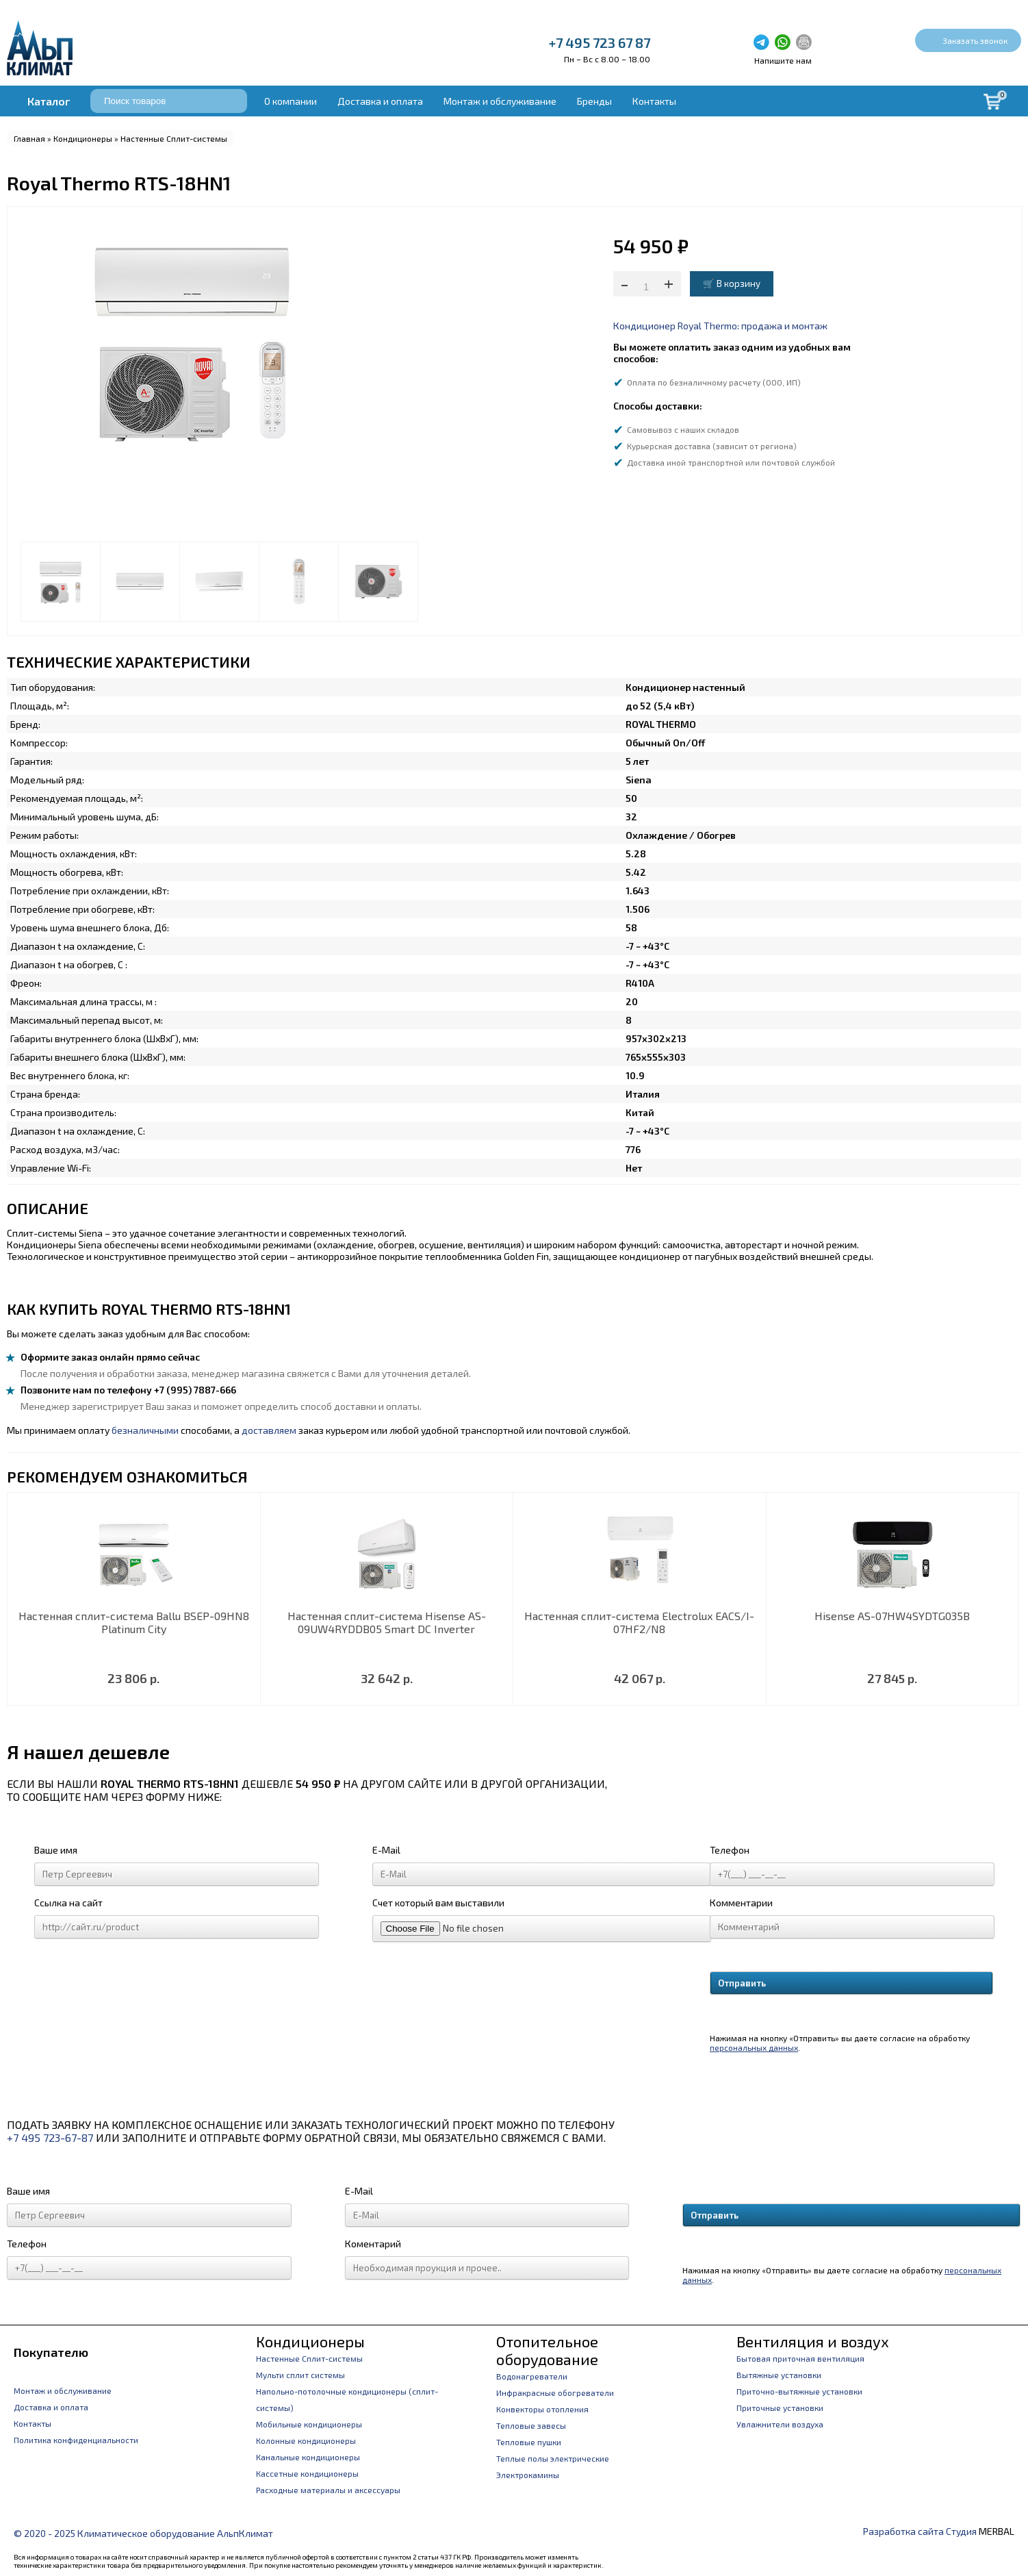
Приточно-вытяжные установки (799, 2391)
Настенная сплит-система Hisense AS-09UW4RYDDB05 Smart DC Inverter (386, 1622)
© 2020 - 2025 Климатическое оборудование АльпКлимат (143, 2533)
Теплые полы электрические (552, 2458)
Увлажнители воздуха (779, 2424)
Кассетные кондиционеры (307, 2473)
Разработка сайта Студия (920, 2531)
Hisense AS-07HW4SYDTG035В (892, 1615)
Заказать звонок (974, 40)
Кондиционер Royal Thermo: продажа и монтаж (720, 325)
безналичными (145, 1430)
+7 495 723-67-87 (50, 2137)
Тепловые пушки (528, 2442)
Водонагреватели (531, 2376)
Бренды (594, 101)
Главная (29, 138)
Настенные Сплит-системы (173, 138)
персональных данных (754, 2047)
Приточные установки (779, 2407)
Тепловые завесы (531, 2425)
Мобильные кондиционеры (309, 2424)
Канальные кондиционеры (308, 2457)
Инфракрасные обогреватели (555, 2392)
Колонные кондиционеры (306, 2440)
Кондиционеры (82, 138)
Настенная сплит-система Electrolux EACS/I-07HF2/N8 (639, 1622)
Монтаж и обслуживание (500, 101)
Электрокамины (527, 2474)
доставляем (269, 1430)
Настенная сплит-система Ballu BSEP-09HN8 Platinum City (133, 1622)
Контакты (654, 101)
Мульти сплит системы (300, 2374)
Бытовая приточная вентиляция (800, 2358)
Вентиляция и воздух (812, 2341)
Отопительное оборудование (547, 2350)
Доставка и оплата (380, 101)
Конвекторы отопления (542, 2409)
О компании (290, 101)
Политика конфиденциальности (76, 2440)
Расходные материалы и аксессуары (328, 2490)
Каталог (48, 101)
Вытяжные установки (778, 2374)
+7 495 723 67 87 (599, 42)
